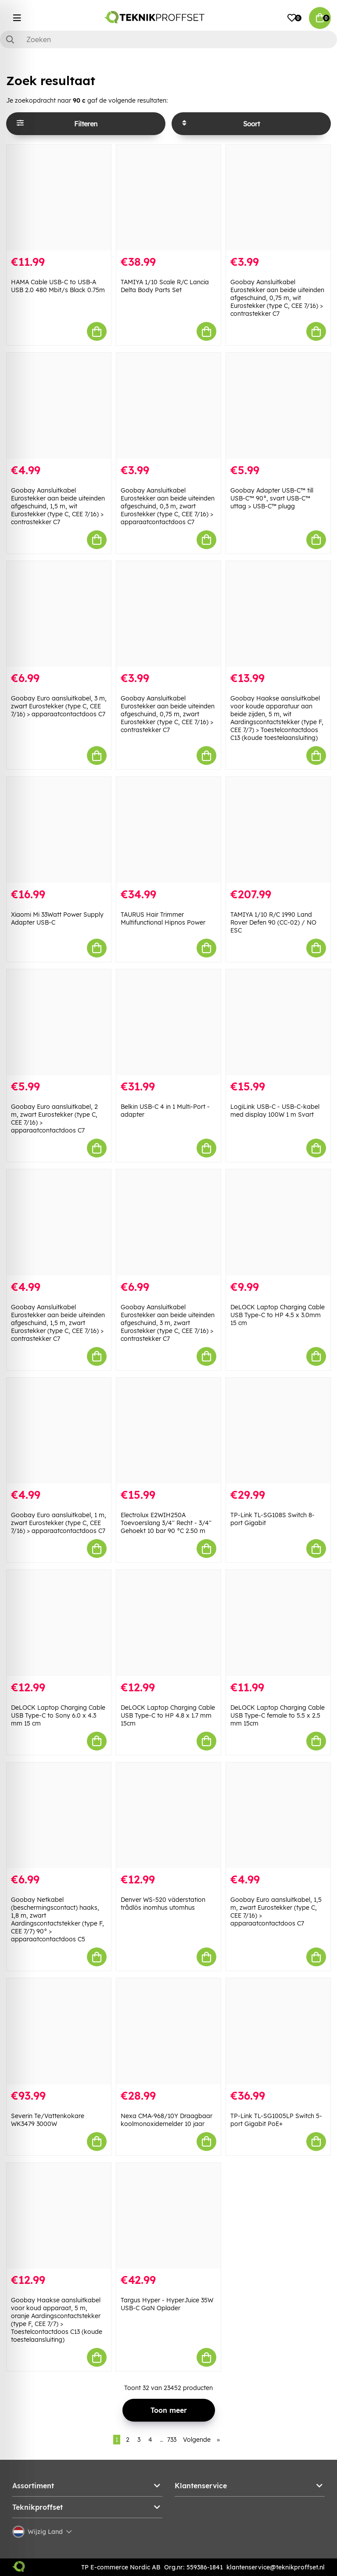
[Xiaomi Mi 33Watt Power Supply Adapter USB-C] (59, 830)
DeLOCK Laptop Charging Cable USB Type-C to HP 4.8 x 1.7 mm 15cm (168, 1715)
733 (171, 2440)
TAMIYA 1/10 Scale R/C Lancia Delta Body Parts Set (165, 286)
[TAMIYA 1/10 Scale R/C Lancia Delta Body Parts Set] (168, 198)
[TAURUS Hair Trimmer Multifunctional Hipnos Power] (168, 830)
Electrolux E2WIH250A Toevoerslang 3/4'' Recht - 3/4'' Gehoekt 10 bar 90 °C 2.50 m (166, 1523)
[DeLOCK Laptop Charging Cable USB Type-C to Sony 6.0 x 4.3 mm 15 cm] (59, 1623)
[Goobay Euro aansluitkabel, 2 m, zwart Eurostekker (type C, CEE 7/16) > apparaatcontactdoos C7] (59, 1022)
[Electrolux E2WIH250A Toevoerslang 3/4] (168, 1431)
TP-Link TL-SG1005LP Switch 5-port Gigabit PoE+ (276, 2120)
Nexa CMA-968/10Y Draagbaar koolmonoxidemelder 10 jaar (166, 2120)
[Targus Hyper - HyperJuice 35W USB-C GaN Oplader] (168, 2216)
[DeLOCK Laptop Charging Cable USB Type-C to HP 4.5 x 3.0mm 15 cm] (278, 1222)
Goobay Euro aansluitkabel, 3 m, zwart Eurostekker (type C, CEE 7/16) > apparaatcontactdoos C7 (59, 706)
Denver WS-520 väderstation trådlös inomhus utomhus (163, 1903)
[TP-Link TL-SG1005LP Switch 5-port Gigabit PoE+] (278, 2031)
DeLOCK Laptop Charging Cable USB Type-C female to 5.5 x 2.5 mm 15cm (277, 1715)
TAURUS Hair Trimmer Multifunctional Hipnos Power (163, 918)
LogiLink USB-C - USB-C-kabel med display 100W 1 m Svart (274, 1110)
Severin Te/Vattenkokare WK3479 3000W (47, 2120)
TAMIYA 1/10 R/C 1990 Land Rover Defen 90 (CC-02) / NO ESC (273, 922)
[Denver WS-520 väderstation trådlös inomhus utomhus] (168, 1815)
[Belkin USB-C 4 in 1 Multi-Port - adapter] (168, 1022)
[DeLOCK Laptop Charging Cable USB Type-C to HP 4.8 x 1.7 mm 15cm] (168, 1623)
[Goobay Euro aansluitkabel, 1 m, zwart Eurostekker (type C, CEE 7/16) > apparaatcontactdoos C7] (59, 1431)
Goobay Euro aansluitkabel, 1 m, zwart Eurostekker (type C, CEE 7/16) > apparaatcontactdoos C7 (58, 1523)
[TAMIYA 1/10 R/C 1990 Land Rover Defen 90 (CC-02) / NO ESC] (278, 830)
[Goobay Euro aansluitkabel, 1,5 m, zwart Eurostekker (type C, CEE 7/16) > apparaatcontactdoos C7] (278, 1815)
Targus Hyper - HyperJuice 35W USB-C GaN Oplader (167, 2304)
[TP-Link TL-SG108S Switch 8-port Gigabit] (278, 1431)
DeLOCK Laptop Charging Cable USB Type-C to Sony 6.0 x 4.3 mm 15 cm (58, 1715)
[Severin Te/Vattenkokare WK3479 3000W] (59, 2031)
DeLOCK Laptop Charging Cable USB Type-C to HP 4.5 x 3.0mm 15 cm (277, 1315)
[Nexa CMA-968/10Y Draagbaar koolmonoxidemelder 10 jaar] (168, 2031)
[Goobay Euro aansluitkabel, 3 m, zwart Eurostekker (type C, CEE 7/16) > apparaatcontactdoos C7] (59, 614)
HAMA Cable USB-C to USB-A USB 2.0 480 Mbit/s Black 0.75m (58, 286)
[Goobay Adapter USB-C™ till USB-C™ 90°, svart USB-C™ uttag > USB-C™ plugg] (278, 406)
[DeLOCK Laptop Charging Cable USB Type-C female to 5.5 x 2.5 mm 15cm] (278, 1623)
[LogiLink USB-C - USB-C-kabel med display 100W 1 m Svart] (278, 1022)
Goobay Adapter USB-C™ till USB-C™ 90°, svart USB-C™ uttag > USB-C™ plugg (271, 498)
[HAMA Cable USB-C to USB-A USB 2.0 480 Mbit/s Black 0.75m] (59, 198)
